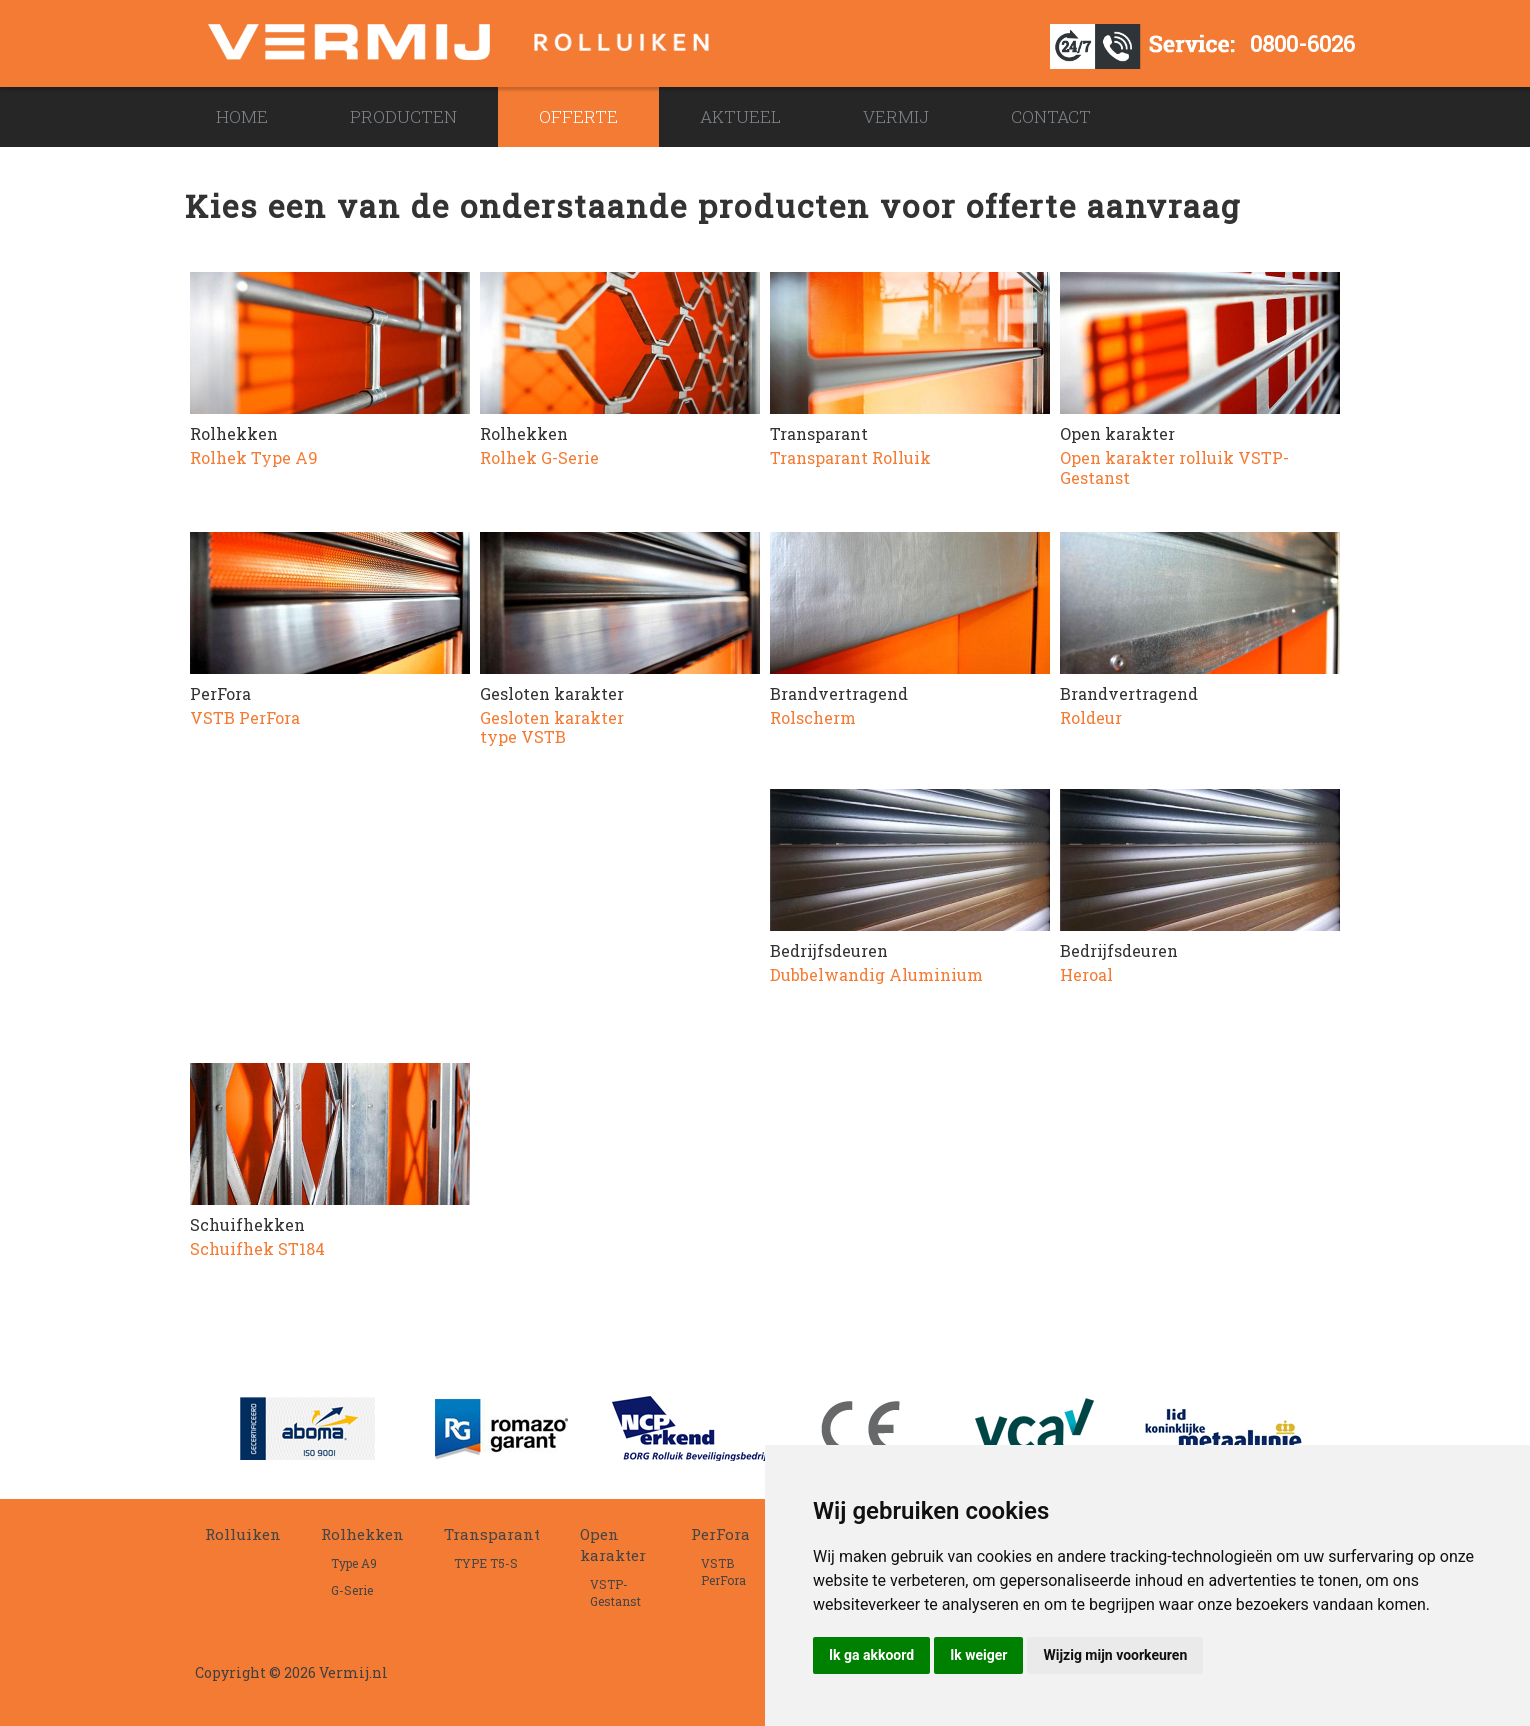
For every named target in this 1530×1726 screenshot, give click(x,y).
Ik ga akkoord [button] (871, 1655)
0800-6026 (1302, 43)
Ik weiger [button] (978, 1655)
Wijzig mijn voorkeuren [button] (1115, 1655)
